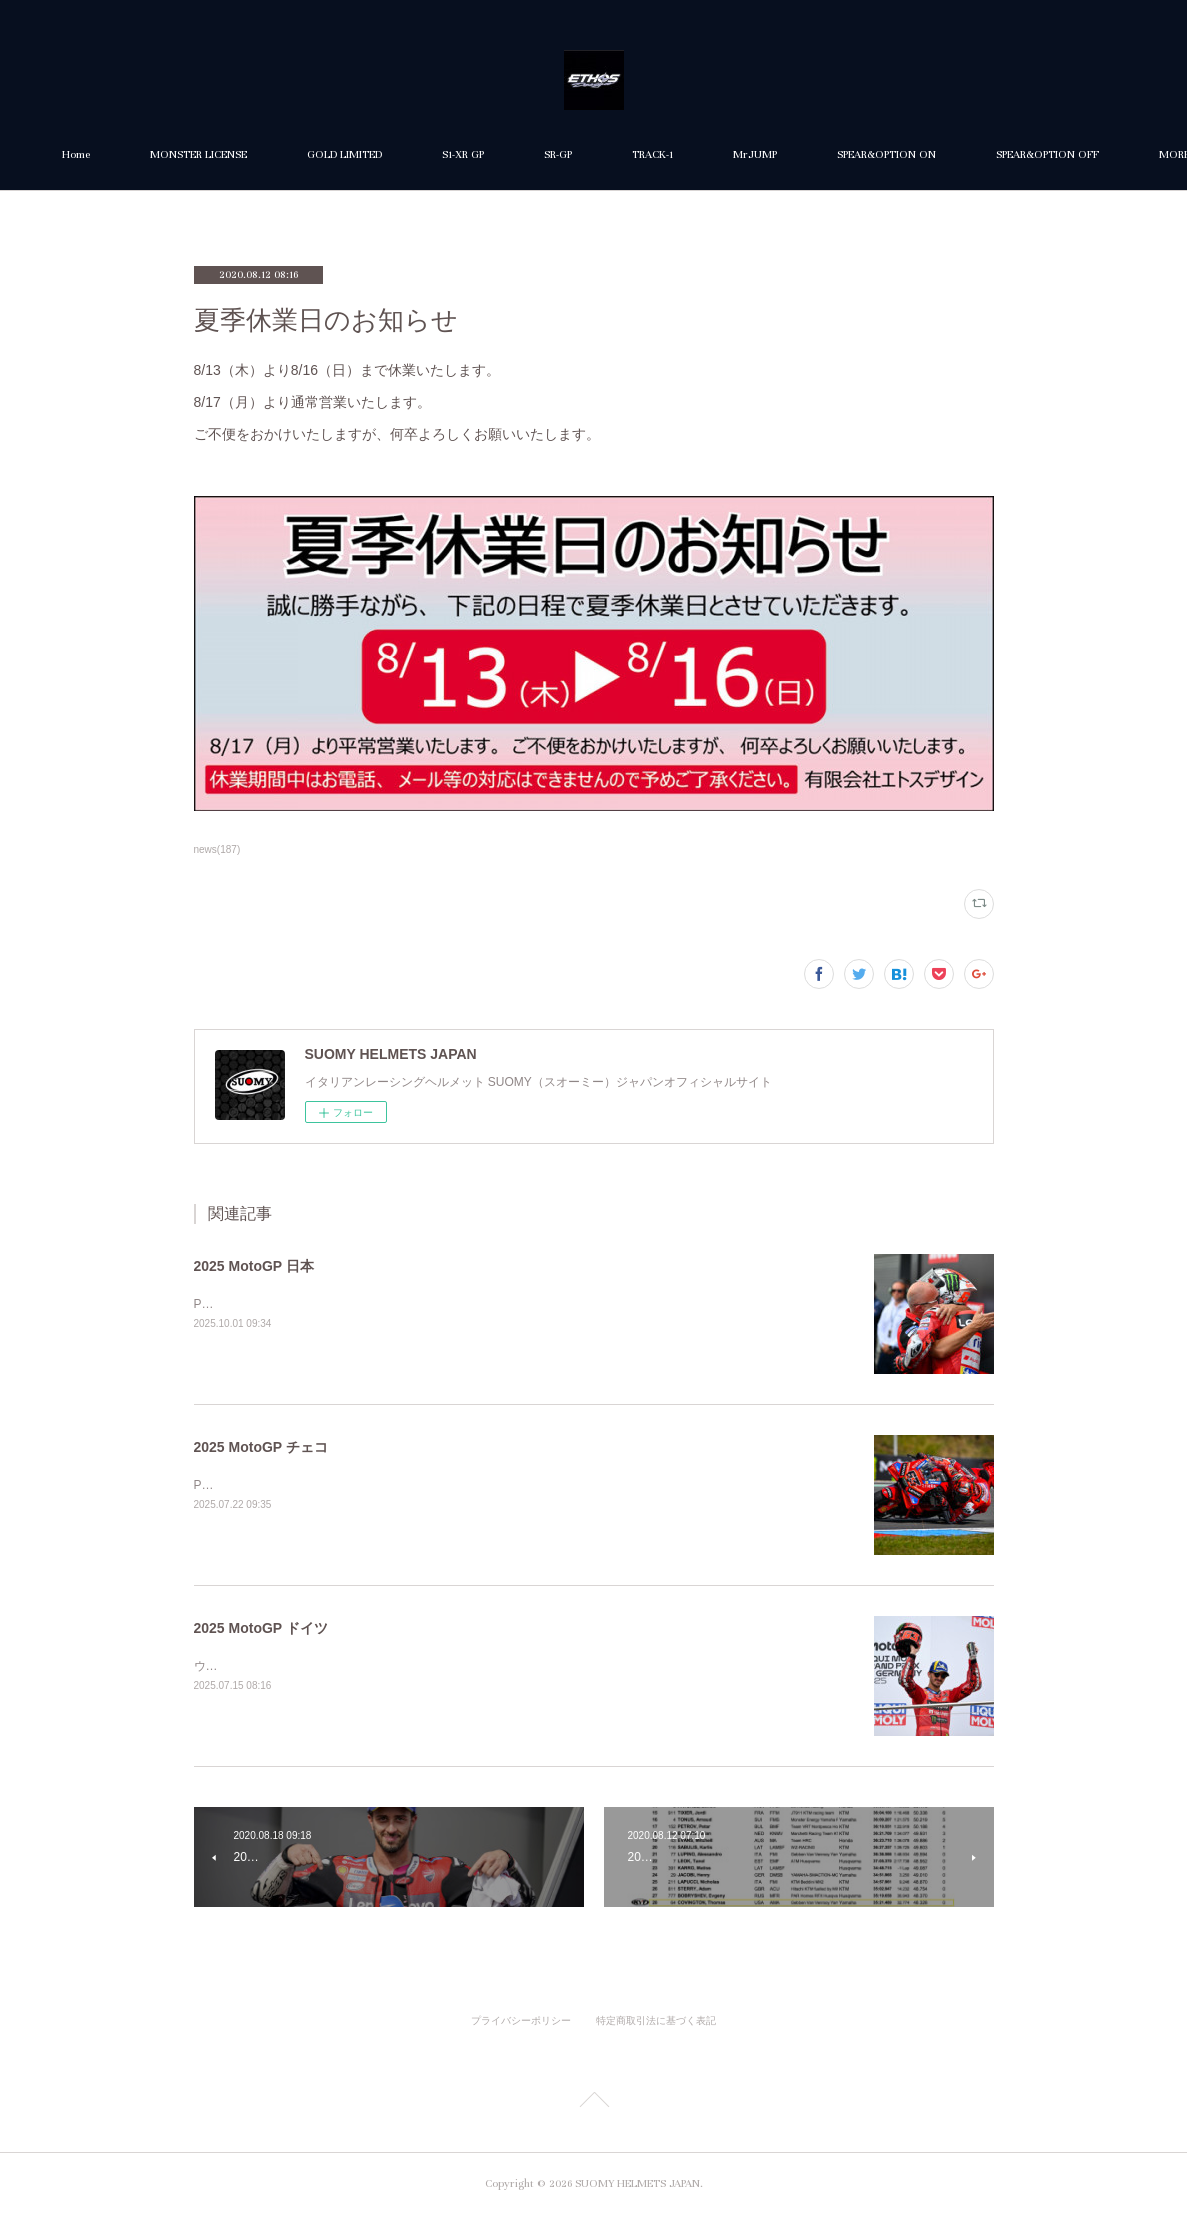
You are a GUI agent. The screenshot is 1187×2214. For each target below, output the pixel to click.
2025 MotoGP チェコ (261, 1447)
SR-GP (678, 154)
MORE (972, 154)
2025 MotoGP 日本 (254, 1266)
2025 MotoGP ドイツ (261, 1628)
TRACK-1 (772, 154)
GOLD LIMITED (464, 154)
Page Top (593, 2103)
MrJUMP (875, 154)
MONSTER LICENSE (318, 154)
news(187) (217, 849)
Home (196, 154)
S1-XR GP (583, 154)
